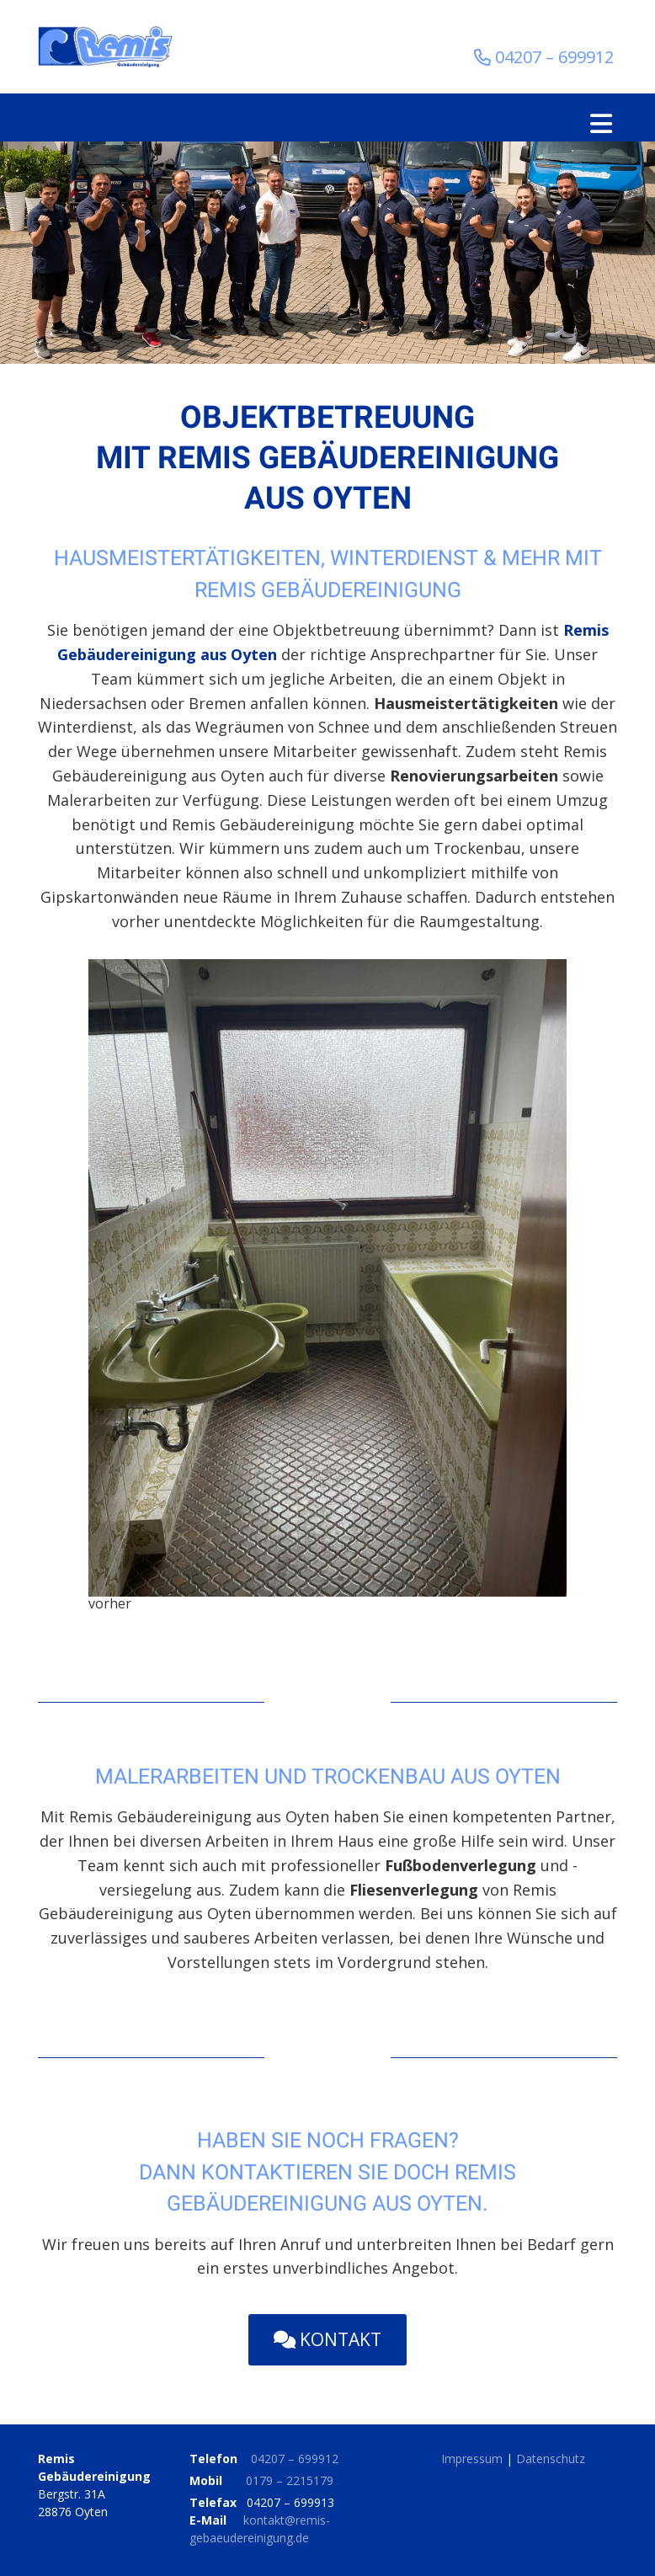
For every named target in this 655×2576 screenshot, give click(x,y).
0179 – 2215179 (289, 2480)
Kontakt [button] (327, 2339)
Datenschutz (550, 2459)
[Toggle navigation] (601, 123)
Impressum (472, 2459)
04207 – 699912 (294, 2459)
